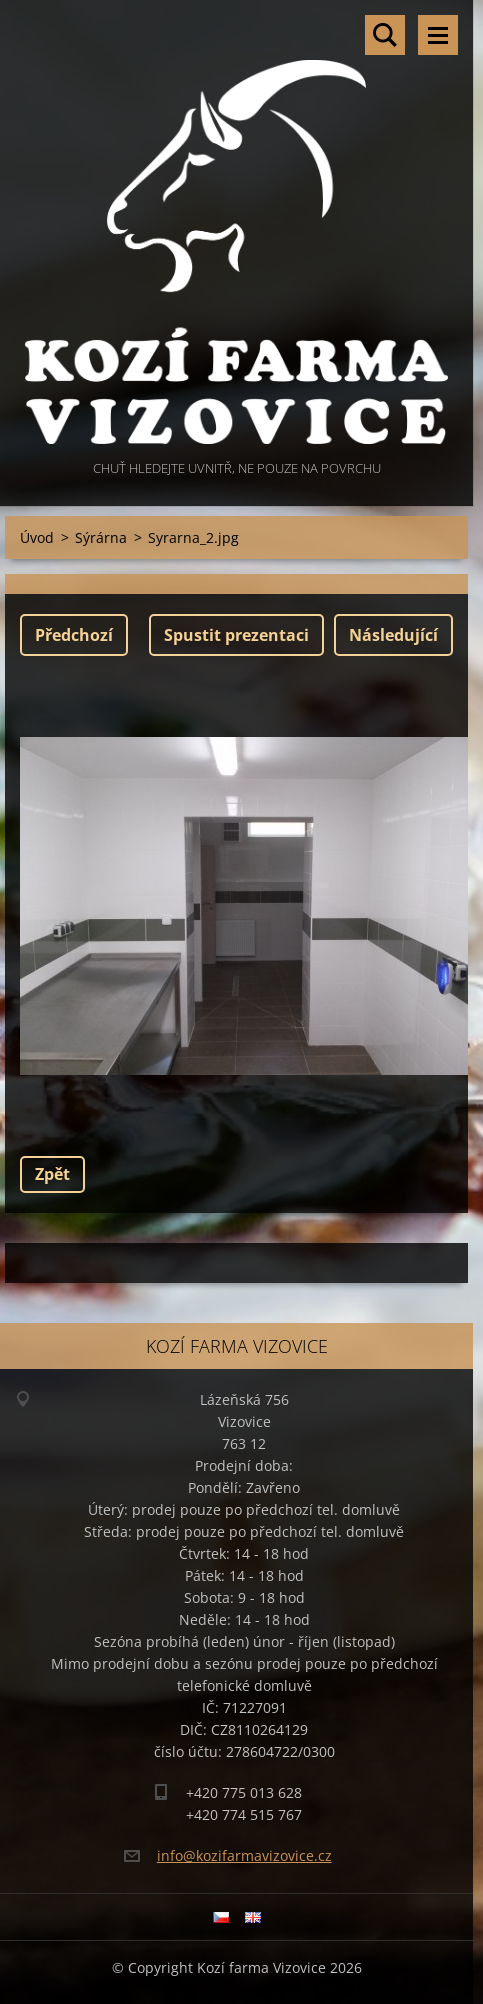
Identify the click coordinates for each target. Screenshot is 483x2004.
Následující (393, 635)
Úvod (37, 537)
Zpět (52, 1174)
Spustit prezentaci (236, 635)
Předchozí (74, 635)
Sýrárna (101, 537)
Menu (438, 35)
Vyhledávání (385, 35)
